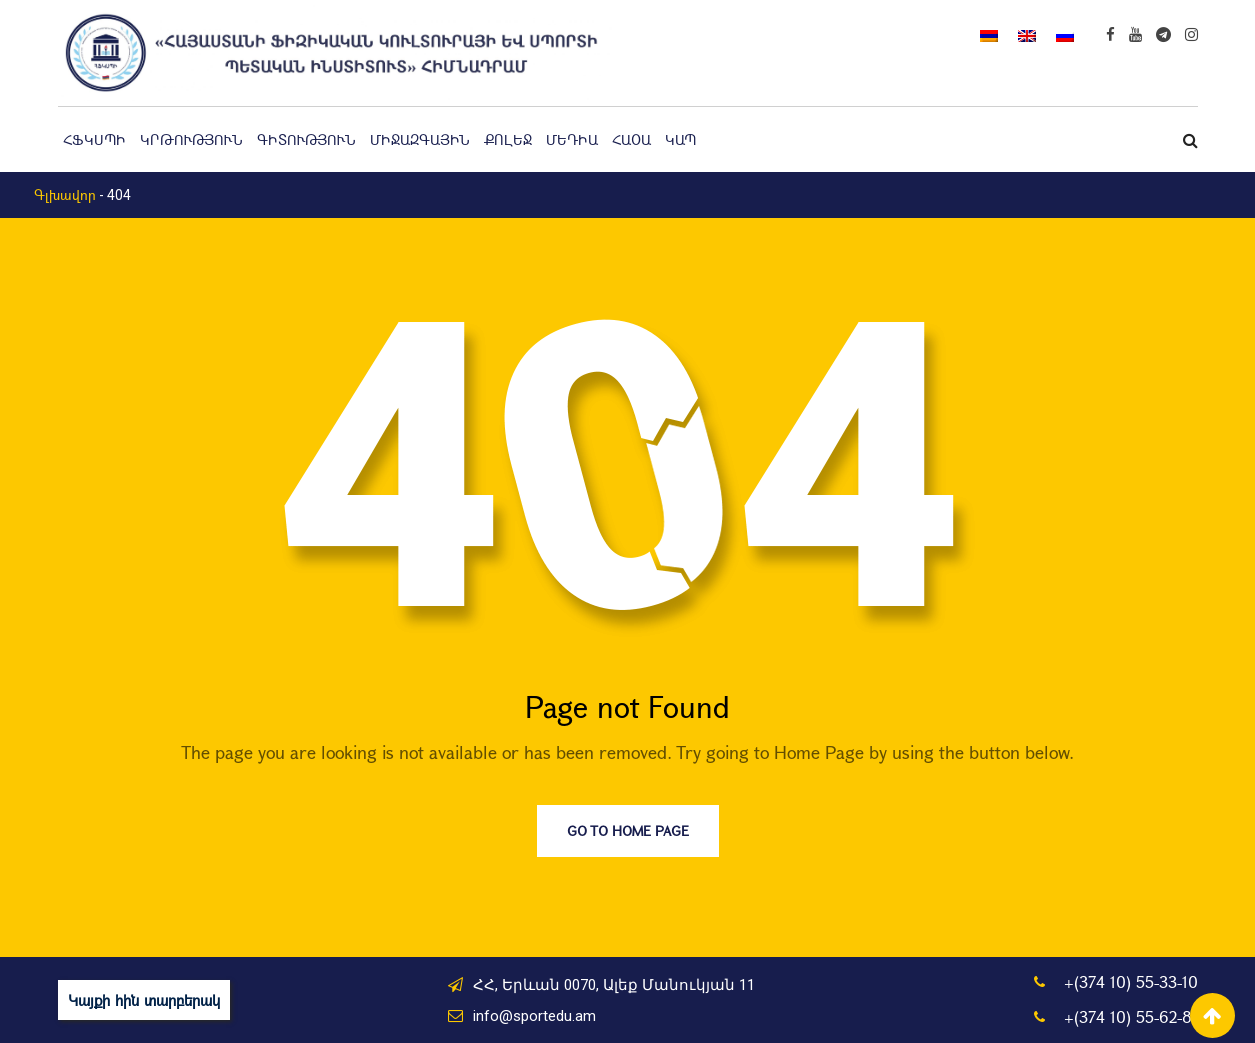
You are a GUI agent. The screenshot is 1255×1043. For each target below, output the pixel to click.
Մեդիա (572, 139)
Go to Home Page (628, 830)
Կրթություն (191, 139)
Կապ (680, 139)
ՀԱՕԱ (631, 139)
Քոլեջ (508, 139)
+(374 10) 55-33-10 (1131, 981)
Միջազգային (420, 139)
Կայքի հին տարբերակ (144, 1000)
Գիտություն (306, 139)
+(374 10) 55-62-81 (1131, 1016)
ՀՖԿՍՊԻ (94, 139)
